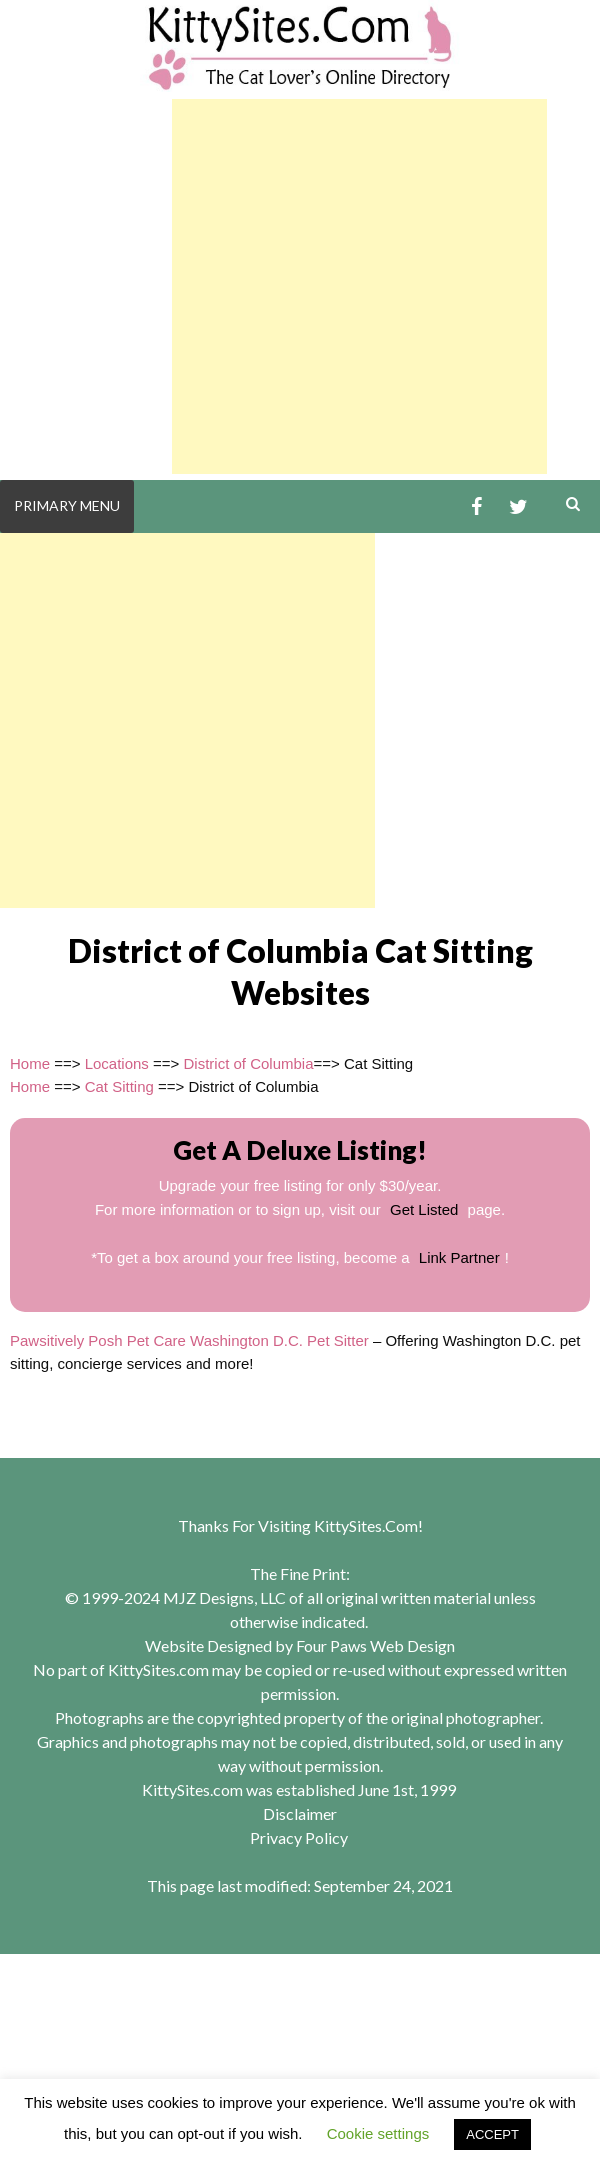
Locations (117, 1063)
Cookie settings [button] (378, 2133)
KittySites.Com (366, 1525)
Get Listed (424, 1209)
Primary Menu (67, 505)
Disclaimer (300, 1813)
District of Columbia (248, 1063)
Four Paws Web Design (375, 1645)
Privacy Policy (299, 1837)
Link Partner (459, 1257)
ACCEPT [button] (492, 2134)
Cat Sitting (119, 1086)
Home (30, 1063)
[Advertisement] (359, 286)
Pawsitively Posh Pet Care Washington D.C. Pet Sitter (189, 1340)
